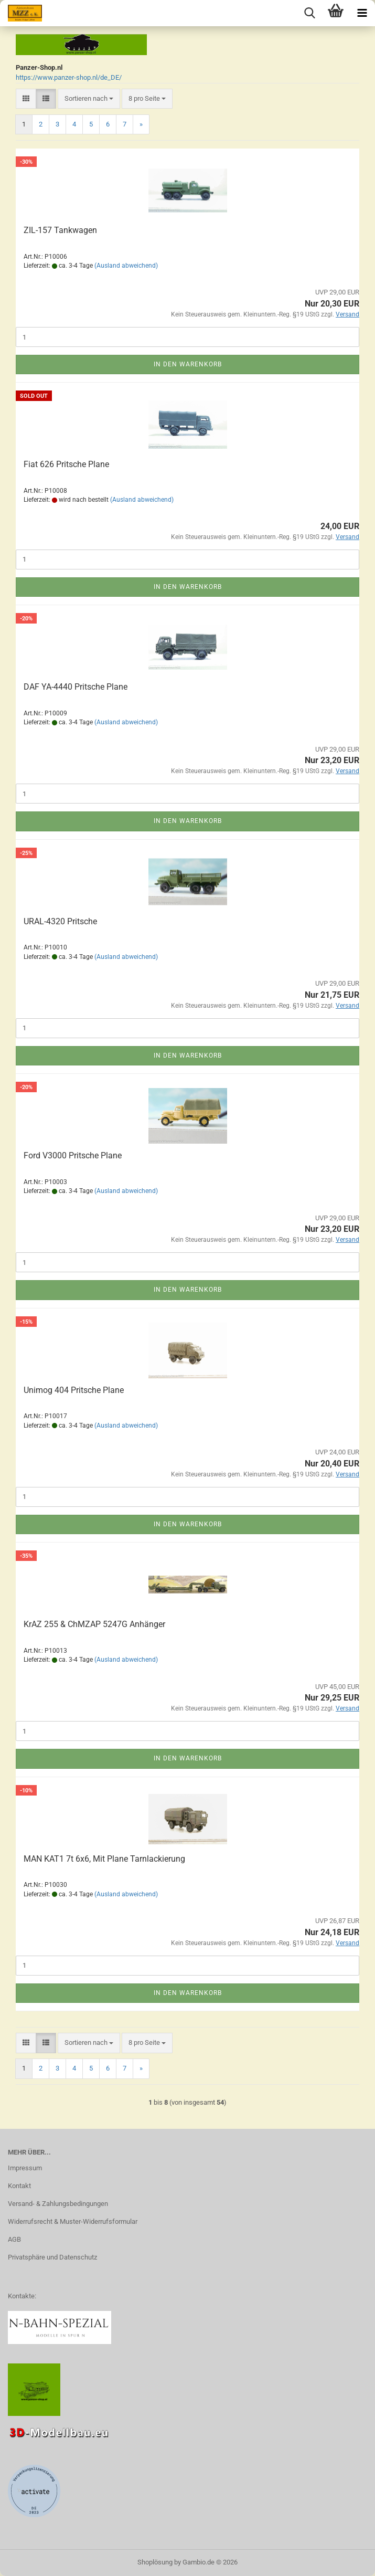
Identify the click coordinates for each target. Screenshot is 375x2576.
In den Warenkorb (188, 364)
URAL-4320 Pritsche (60, 921)
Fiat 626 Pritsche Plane (66, 464)
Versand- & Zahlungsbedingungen (58, 2204)
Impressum (25, 2168)
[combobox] (89, 99)
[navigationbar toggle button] (362, 13)
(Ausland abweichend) (126, 265)
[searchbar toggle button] (309, 13)
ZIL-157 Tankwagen (60, 230)
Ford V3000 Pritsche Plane (73, 1155)
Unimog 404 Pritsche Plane (74, 1390)
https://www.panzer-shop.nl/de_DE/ (69, 77)
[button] (26, 99)
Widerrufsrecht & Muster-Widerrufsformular (72, 2221)
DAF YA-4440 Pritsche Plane (75, 687)
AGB (14, 2239)
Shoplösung (155, 2562)
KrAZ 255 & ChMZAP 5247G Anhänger (94, 1624)
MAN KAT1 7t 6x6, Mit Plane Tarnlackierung (104, 1859)
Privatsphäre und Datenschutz (52, 2257)
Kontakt (19, 2186)
